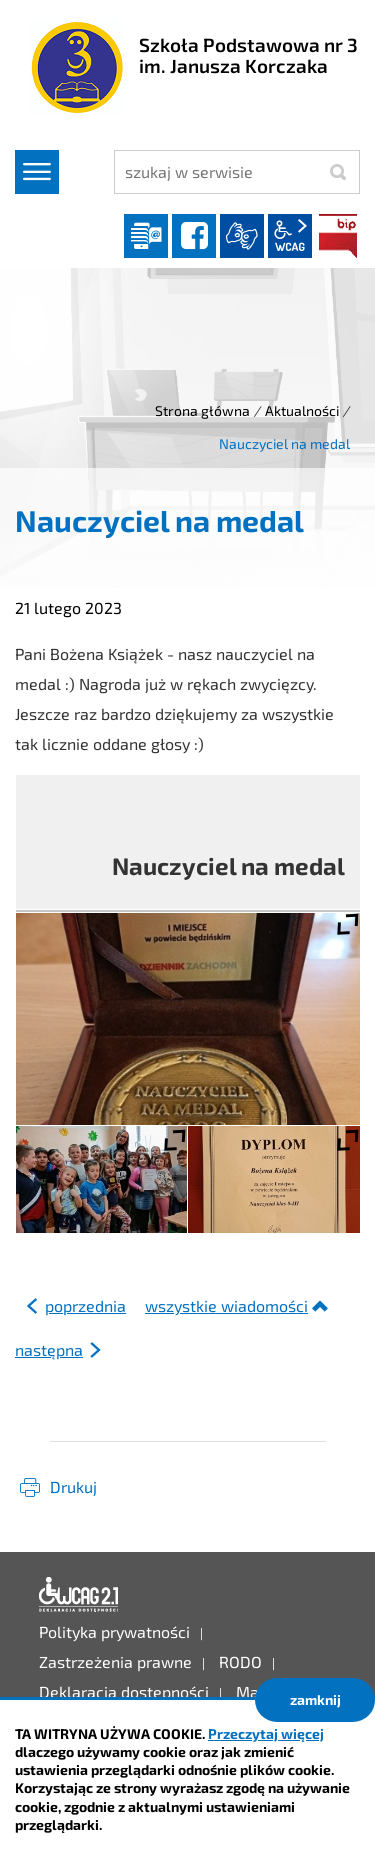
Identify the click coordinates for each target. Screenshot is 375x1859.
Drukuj (73, 1486)
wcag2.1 (290, 236)
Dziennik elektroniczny (146, 236)
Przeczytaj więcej (266, 1733)
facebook (194, 236)
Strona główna (202, 410)
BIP (338, 236)
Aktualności (302, 410)
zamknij (315, 1699)
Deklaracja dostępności (79, 1595)
